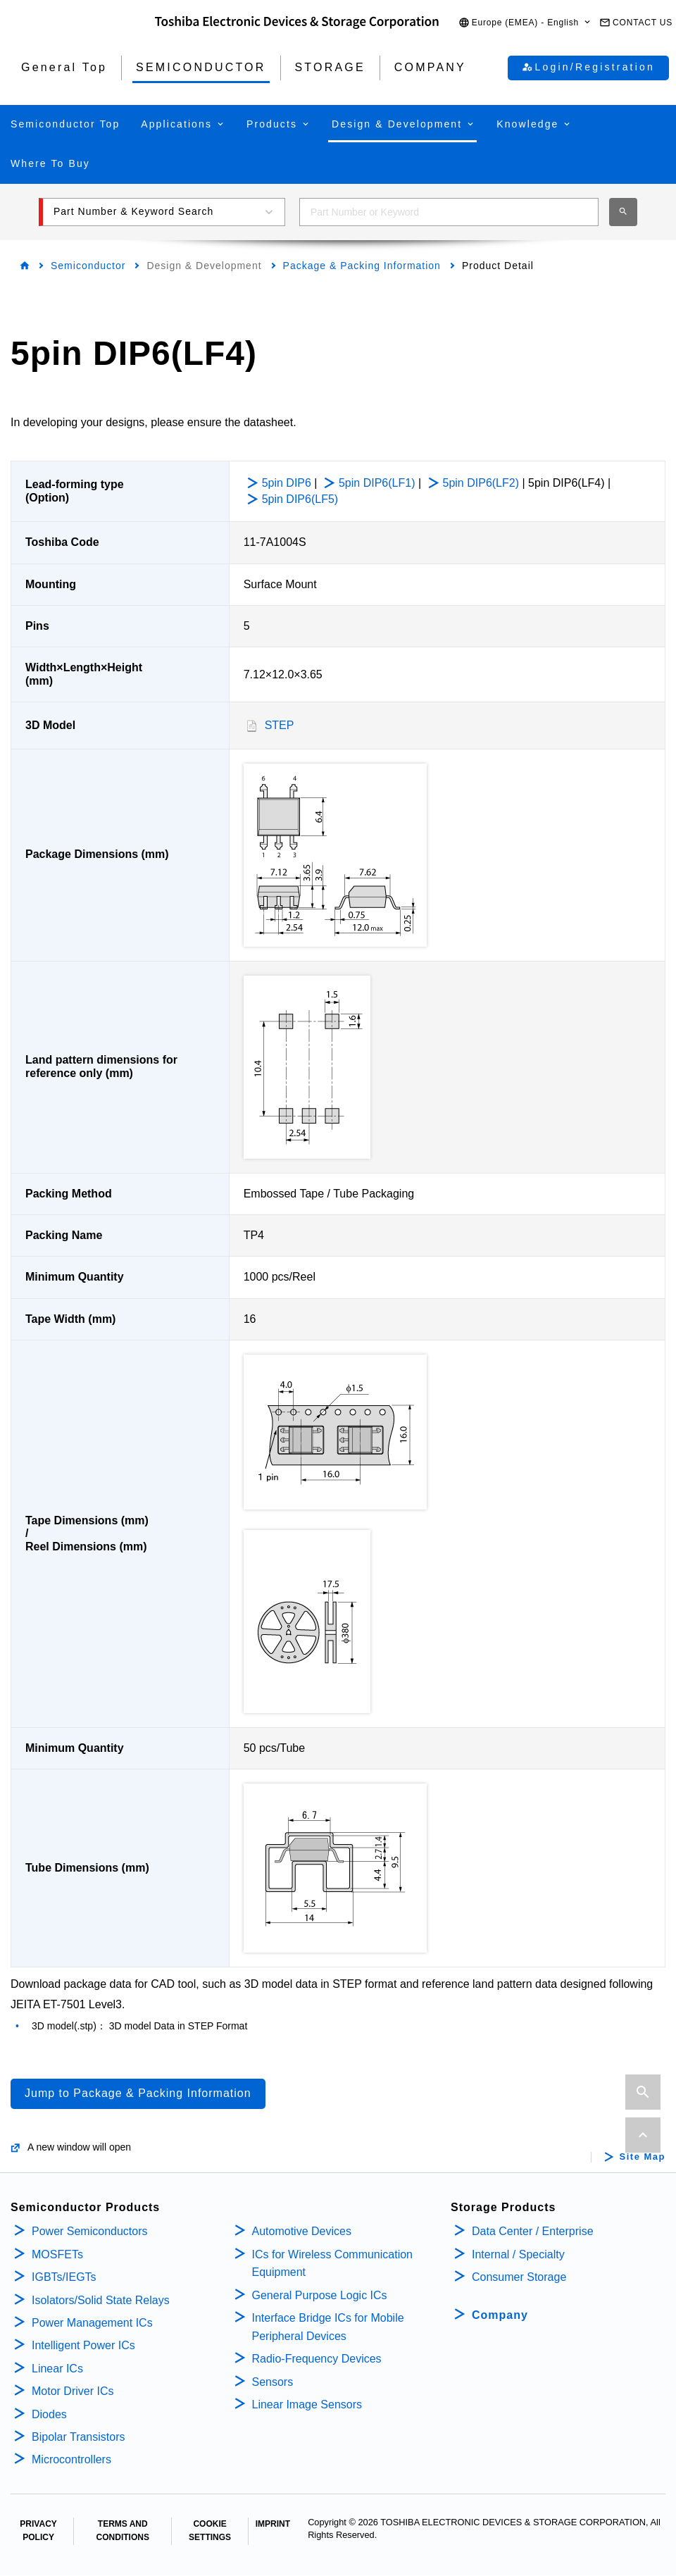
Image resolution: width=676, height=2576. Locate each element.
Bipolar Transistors (78, 2437)
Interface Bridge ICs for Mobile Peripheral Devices (328, 2327)
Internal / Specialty (518, 2254)
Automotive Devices (301, 2231)
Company (500, 2315)
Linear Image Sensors (307, 2404)
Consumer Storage (519, 2277)
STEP (279, 725)
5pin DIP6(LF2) (481, 483)
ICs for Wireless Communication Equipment (332, 2263)
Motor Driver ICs (72, 2391)
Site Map (642, 2157)
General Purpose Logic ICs (319, 2295)
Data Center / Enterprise (533, 2231)
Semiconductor (88, 265)
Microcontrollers (71, 2459)
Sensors (273, 2382)
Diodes (49, 2414)
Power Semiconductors (90, 2231)
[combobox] (449, 212)
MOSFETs (57, 2254)
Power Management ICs (92, 2323)
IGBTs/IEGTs (64, 2277)
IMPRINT (273, 2524)
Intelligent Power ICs (83, 2345)
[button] (525, 23)
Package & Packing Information (362, 265)
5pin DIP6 (286, 483)
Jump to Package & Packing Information (138, 2093)
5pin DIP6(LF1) (377, 483)
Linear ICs (57, 2369)
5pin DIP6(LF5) (300, 499)
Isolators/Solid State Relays (101, 2300)
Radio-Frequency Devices (317, 2359)
